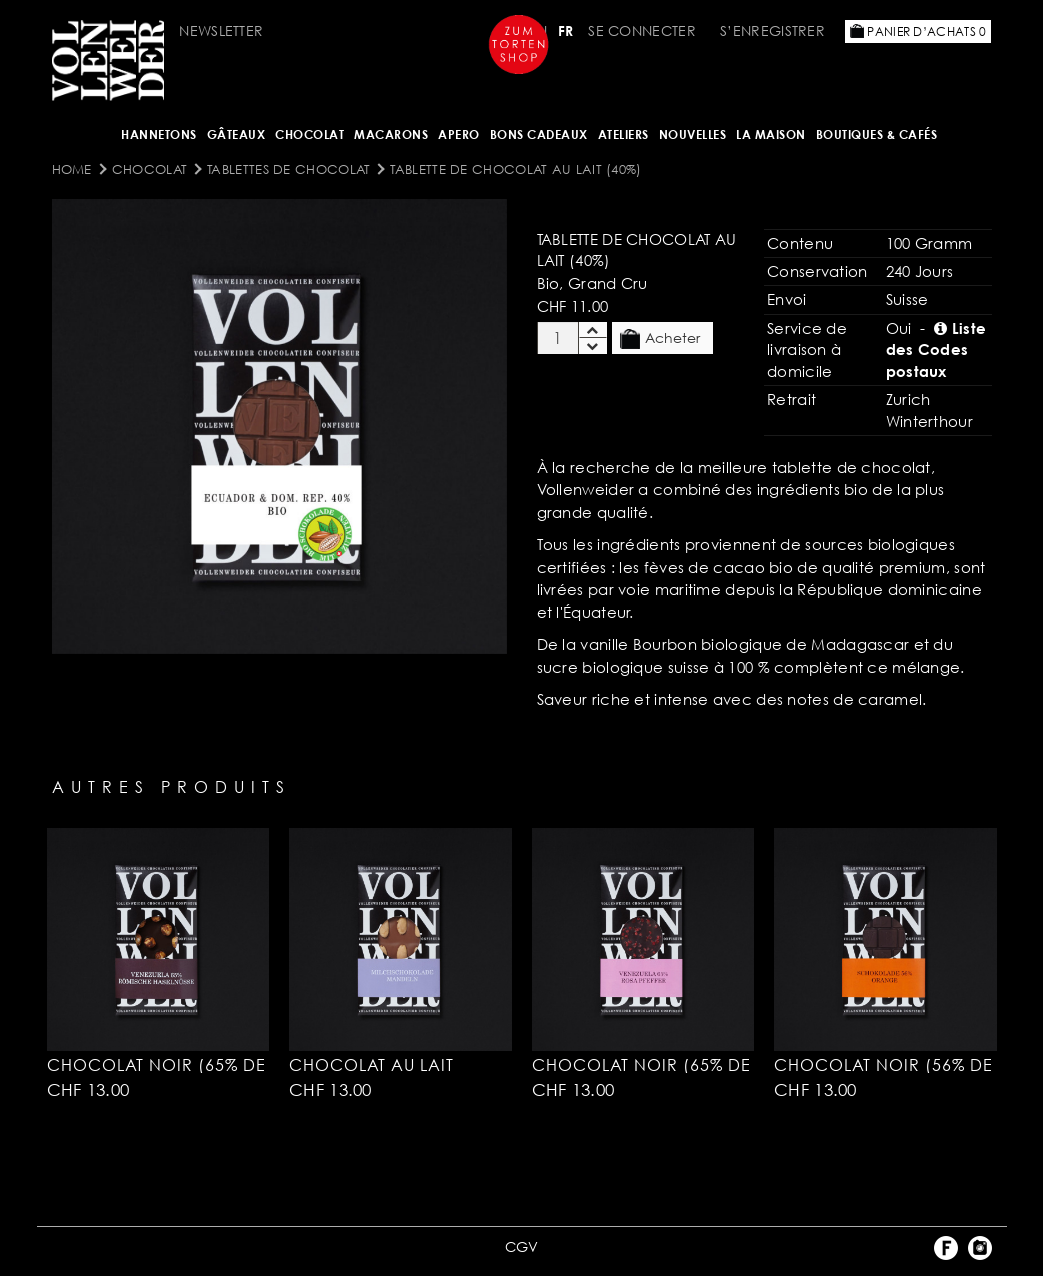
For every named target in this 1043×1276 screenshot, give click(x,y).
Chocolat (309, 134)
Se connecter (642, 30)
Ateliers (623, 134)
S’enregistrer (772, 30)
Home (72, 169)
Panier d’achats (918, 31)
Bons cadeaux (539, 134)
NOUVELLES (693, 134)
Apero (459, 134)
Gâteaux (236, 134)
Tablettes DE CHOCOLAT (288, 169)
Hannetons (159, 134)
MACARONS (391, 134)
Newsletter (221, 30)
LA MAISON (771, 134)
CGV (522, 1246)
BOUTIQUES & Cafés (877, 134)
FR (566, 30)
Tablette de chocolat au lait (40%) (515, 169)
